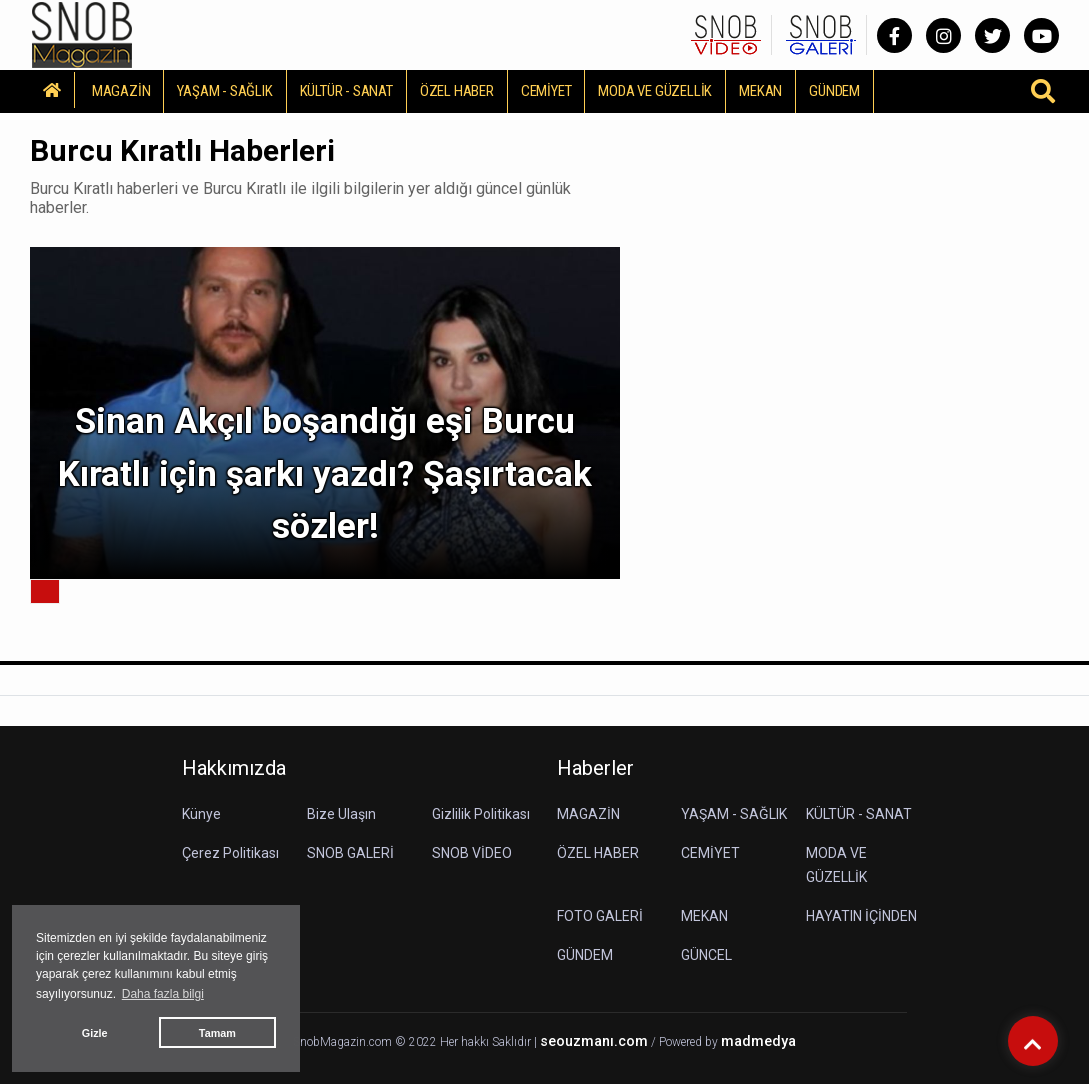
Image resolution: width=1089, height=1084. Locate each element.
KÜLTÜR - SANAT (346, 91)
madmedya (758, 1041)
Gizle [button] (95, 1033)
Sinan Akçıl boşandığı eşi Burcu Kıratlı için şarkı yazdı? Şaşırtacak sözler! (325, 474)
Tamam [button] (217, 1033)
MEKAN (760, 91)
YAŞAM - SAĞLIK (224, 91)
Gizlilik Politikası (481, 814)
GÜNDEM (834, 91)
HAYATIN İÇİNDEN (861, 916)
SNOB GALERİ (350, 853)
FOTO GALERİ (600, 916)
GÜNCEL (706, 955)
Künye (201, 814)
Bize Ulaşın (341, 814)
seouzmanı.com (594, 1041)
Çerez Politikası (230, 853)
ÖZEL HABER (457, 91)
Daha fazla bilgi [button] (163, 994)
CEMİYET (546, 91)
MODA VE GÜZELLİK (655, 91)
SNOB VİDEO (472, 853)
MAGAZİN (121, 91)
